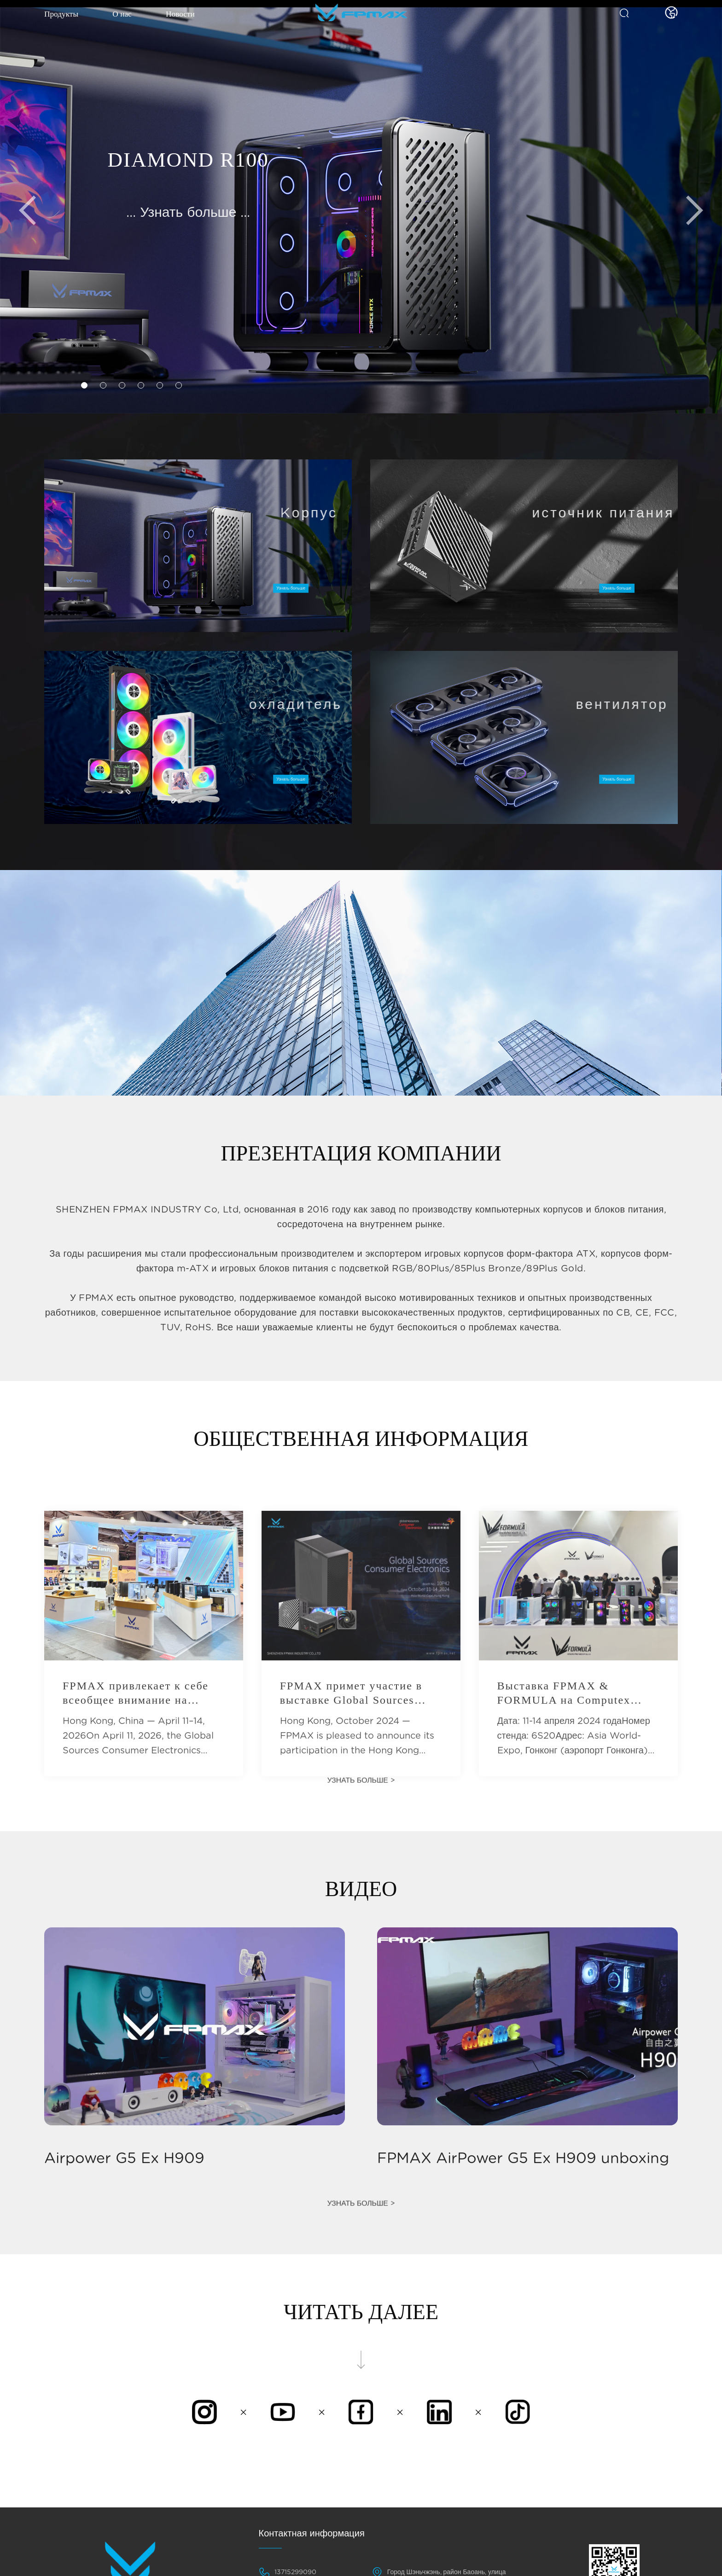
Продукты (65, 17)
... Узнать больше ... (188, 213)
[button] (84, 385)
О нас (130, 17)
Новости (192, 17)
